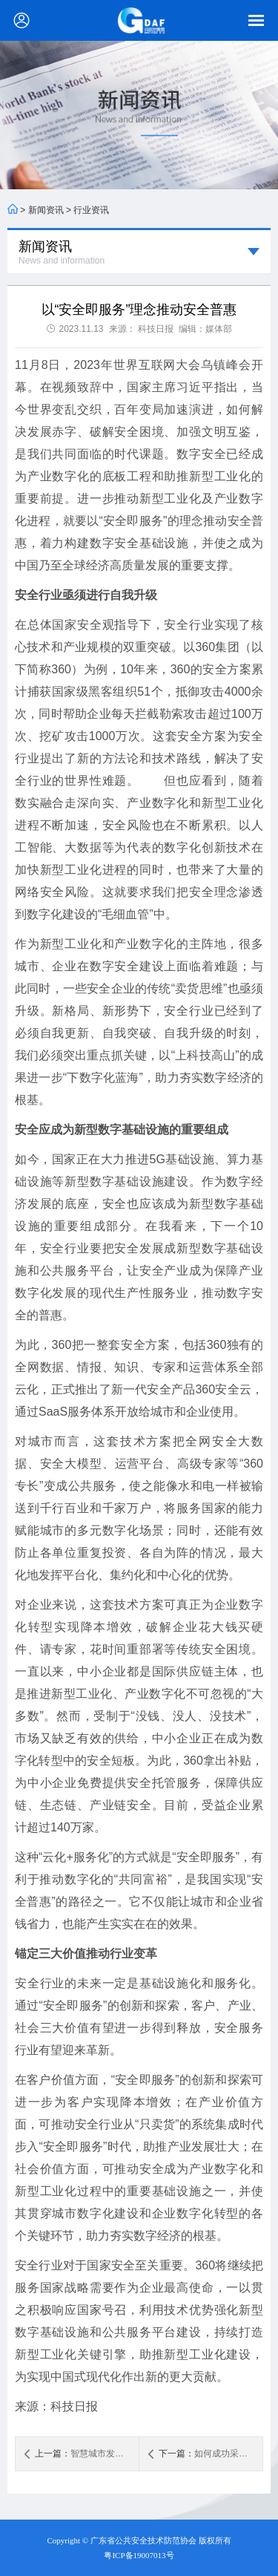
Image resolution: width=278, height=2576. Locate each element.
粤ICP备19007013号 (138, 2555)
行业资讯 (91, 210)
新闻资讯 (46, 210)
